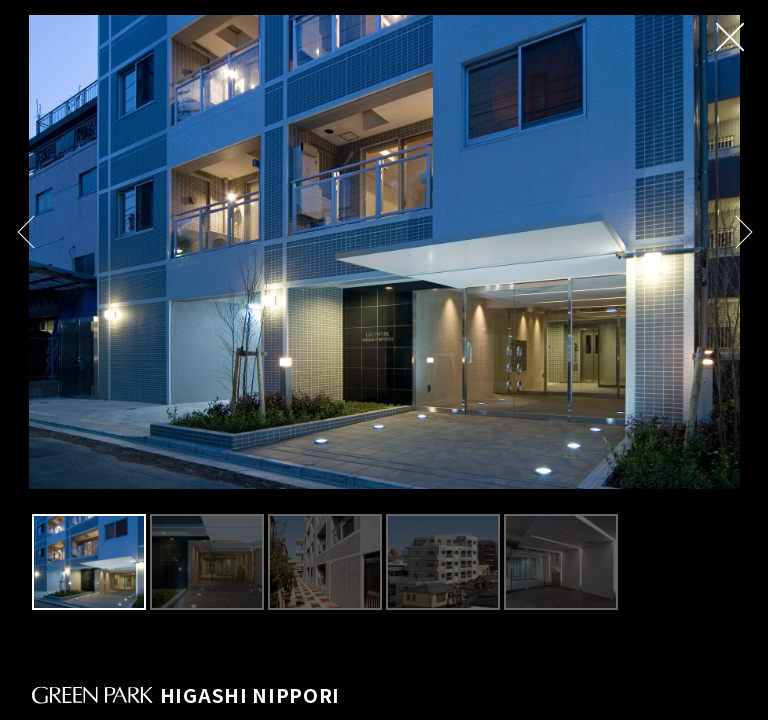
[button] (25, 232)
